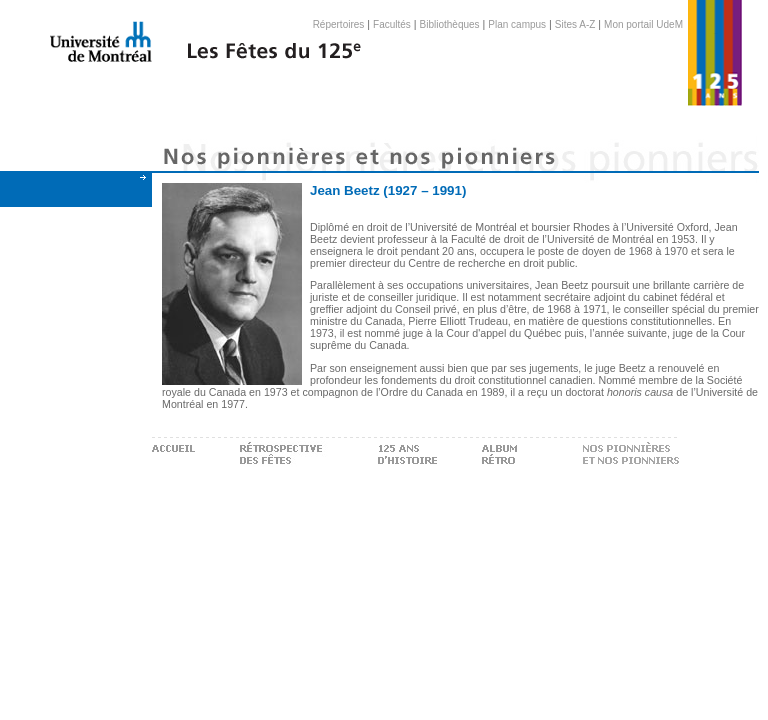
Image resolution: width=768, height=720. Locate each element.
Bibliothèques (450, 24)
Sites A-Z (575, 24)
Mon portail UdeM (643, 24)
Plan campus (517, 24)
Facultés (392, 24)
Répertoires (339, 24)
